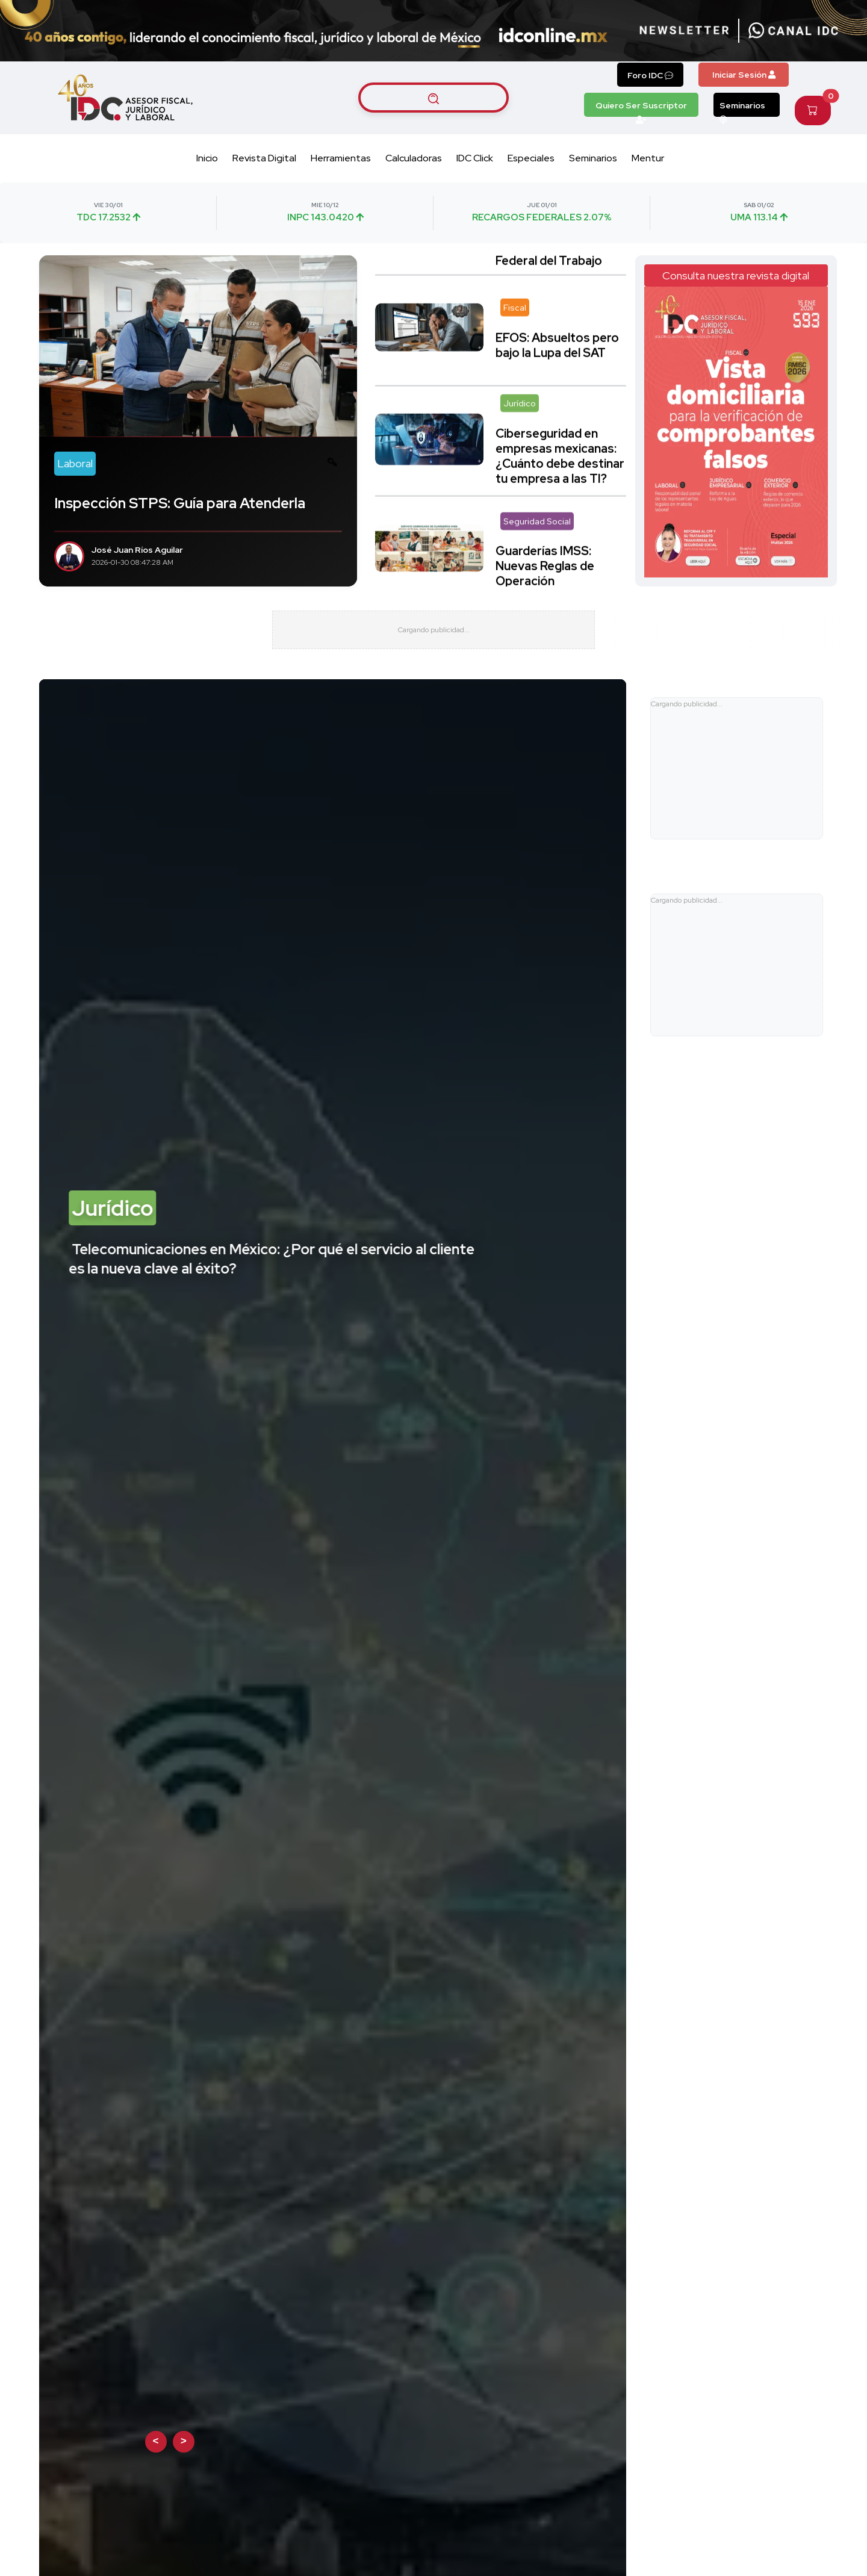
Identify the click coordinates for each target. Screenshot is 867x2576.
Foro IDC (650, 75)
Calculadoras (413, 158)
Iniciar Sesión (743, 74)
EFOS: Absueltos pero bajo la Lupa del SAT (557, 330)
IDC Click (474, 158)
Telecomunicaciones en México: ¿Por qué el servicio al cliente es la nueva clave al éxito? (271, 1275)
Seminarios (742, 108)
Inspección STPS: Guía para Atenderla (179, 503)
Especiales (531, 158)
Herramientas (341, 158)
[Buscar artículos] (433, 97)
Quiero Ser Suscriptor (641, 108)
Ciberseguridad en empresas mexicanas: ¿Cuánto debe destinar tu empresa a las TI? (560, 440)
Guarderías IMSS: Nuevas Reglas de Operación (545, 551)
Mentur (648, 158)
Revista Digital (264, 158)
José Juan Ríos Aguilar (137, 549)
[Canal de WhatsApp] (793, 31)
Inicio (207, 158)
